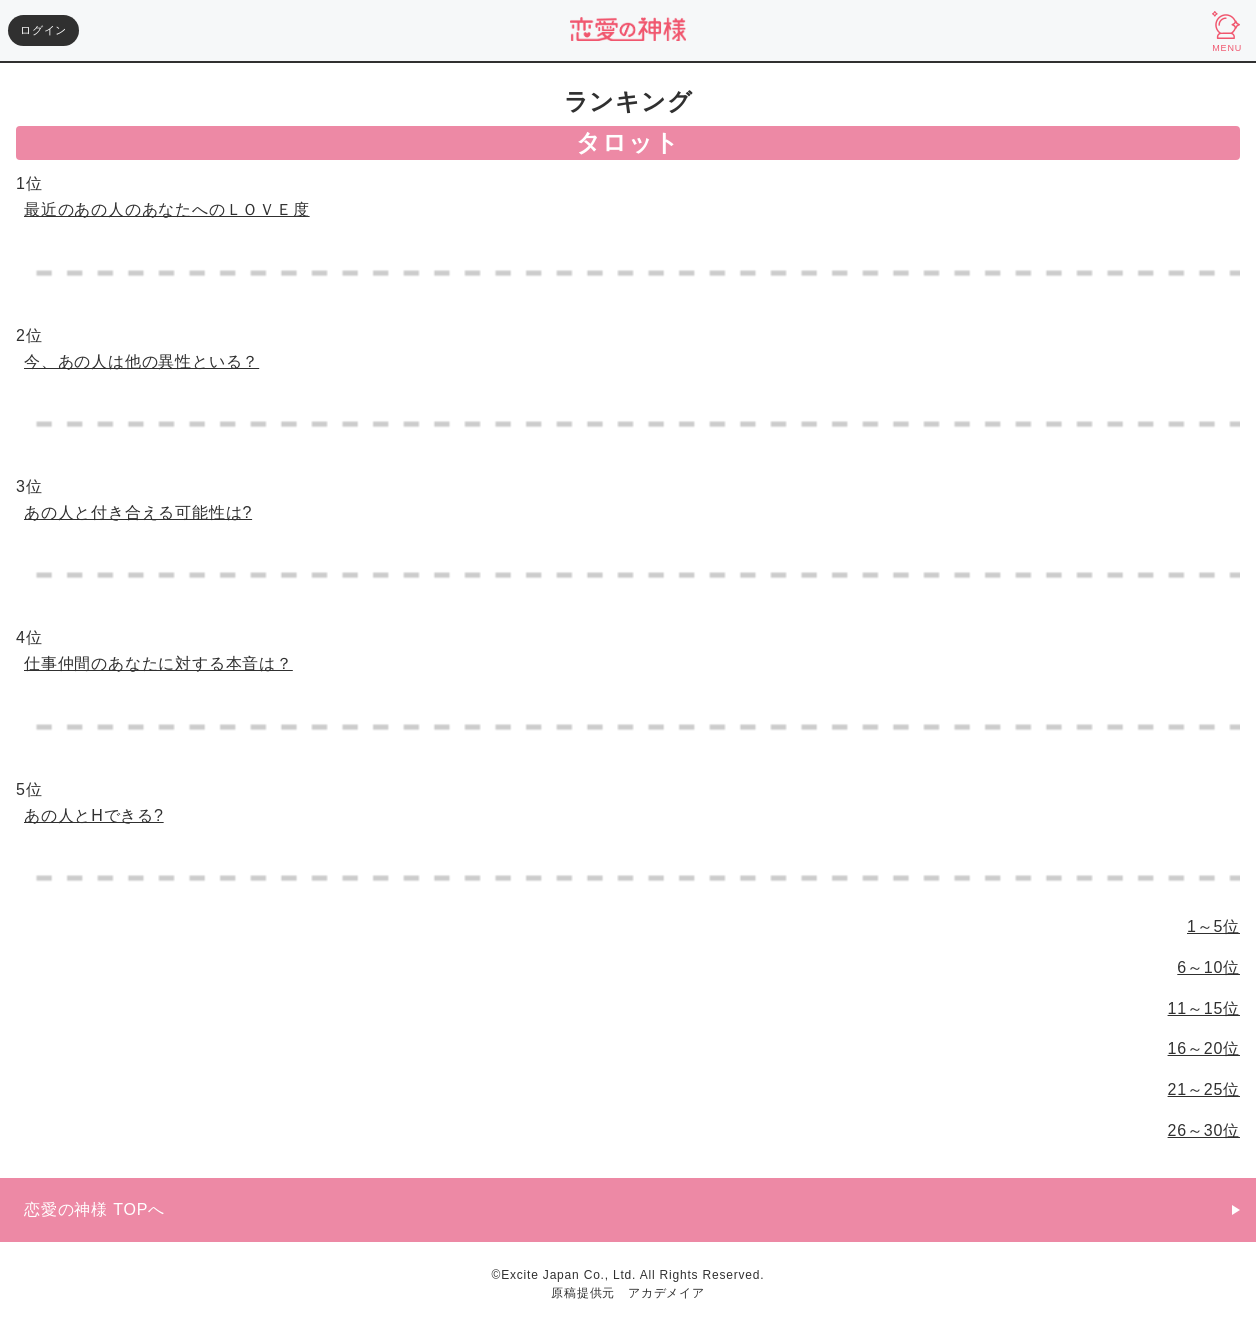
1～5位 (1213, 926)
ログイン (43, 30)
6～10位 (1208, 967)
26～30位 (1204, 1130)
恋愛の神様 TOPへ (94, 1209)
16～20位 (1204, 1048)
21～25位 (1204, 1089)
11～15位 (1204, 1008)
